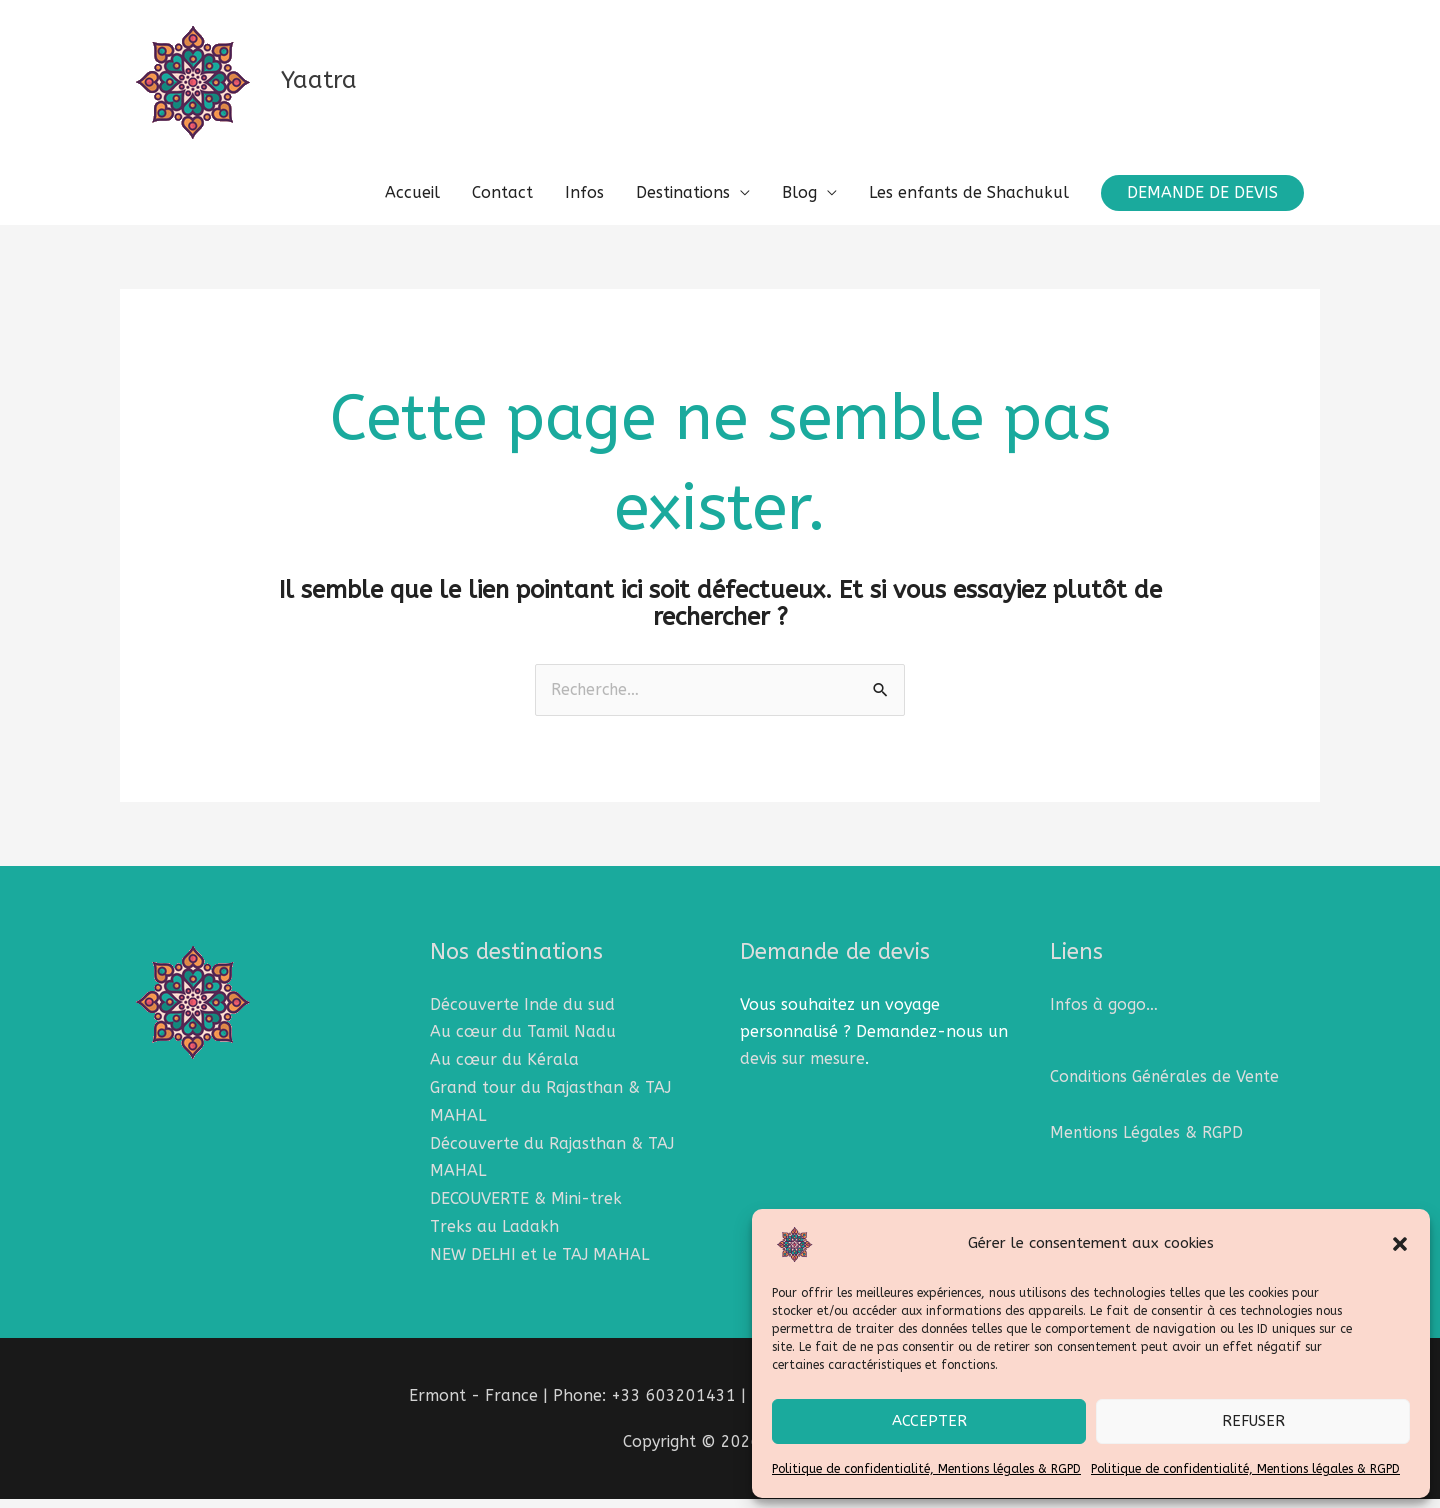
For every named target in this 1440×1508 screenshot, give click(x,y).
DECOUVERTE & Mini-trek (526, 1208)
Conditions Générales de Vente (1167, 1090)
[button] (1400, 1244)
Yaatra (335, 87)
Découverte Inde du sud (522, 1018)
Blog (799, 205)
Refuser (1253, 1421)
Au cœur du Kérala (504, 1072)
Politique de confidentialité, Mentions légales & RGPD (926, 1469)
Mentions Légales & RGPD (1148, 1145)
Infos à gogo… (1104, 1018)
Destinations (683, 205)
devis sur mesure (804, 1072)
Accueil (412, 205)
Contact (502, 205)
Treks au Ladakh (494, 1235)
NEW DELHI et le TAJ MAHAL (539, 1263)
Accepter (929, 1421)
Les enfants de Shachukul (969, 205)
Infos (584, 205)
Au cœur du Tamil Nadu (523, 1045)
